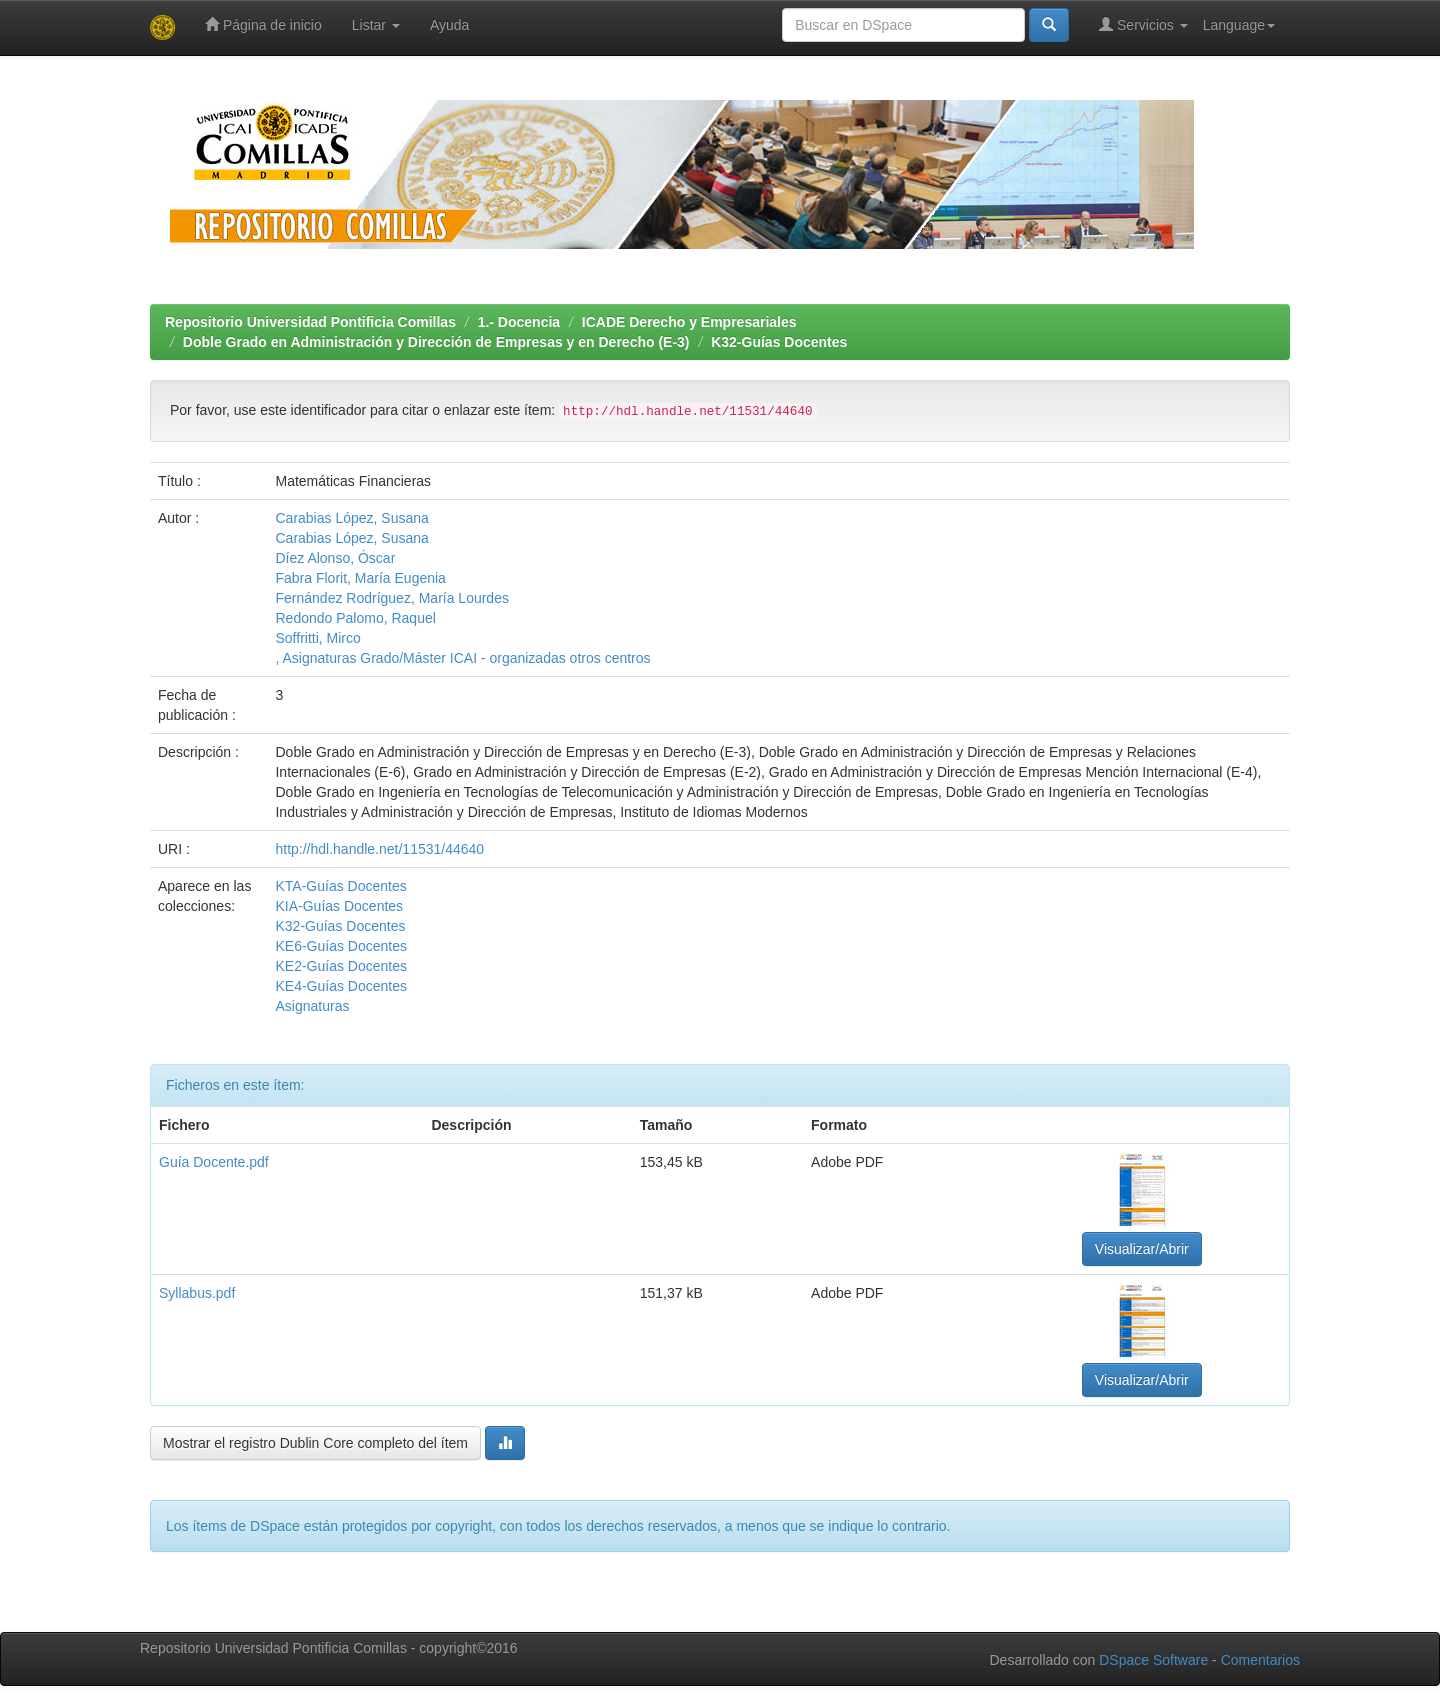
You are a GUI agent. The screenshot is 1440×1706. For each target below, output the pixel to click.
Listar (376, 25)
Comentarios (1260, 1660)
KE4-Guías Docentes (341, 986)
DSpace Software (1153, 1660)
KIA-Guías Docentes (339, 906)
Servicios (1143, 24)
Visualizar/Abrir (1142, 1249)
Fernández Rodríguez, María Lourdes (391, 598)
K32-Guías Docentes (779, 342)
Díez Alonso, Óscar (335, 558)
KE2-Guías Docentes (341, 966)
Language (1239, 25)
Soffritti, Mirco (317, 638)
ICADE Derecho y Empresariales (689, 322)
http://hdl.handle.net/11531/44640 (379, 849)
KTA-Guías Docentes (340, 886)
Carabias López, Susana (351, 518)
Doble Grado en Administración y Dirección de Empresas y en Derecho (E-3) (436, 342)
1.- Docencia (519, 322)
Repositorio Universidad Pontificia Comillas (310, 322)
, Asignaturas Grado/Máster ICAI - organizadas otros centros (462, 658)
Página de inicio (263, 24)
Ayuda (449, 25)
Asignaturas (312, 1006)
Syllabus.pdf (197, 1293)
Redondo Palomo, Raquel (355, 618)
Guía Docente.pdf (214, 1162)
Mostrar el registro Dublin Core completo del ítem (315, 1443)
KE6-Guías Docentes (341, 946)
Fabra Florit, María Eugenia (360, 578)
